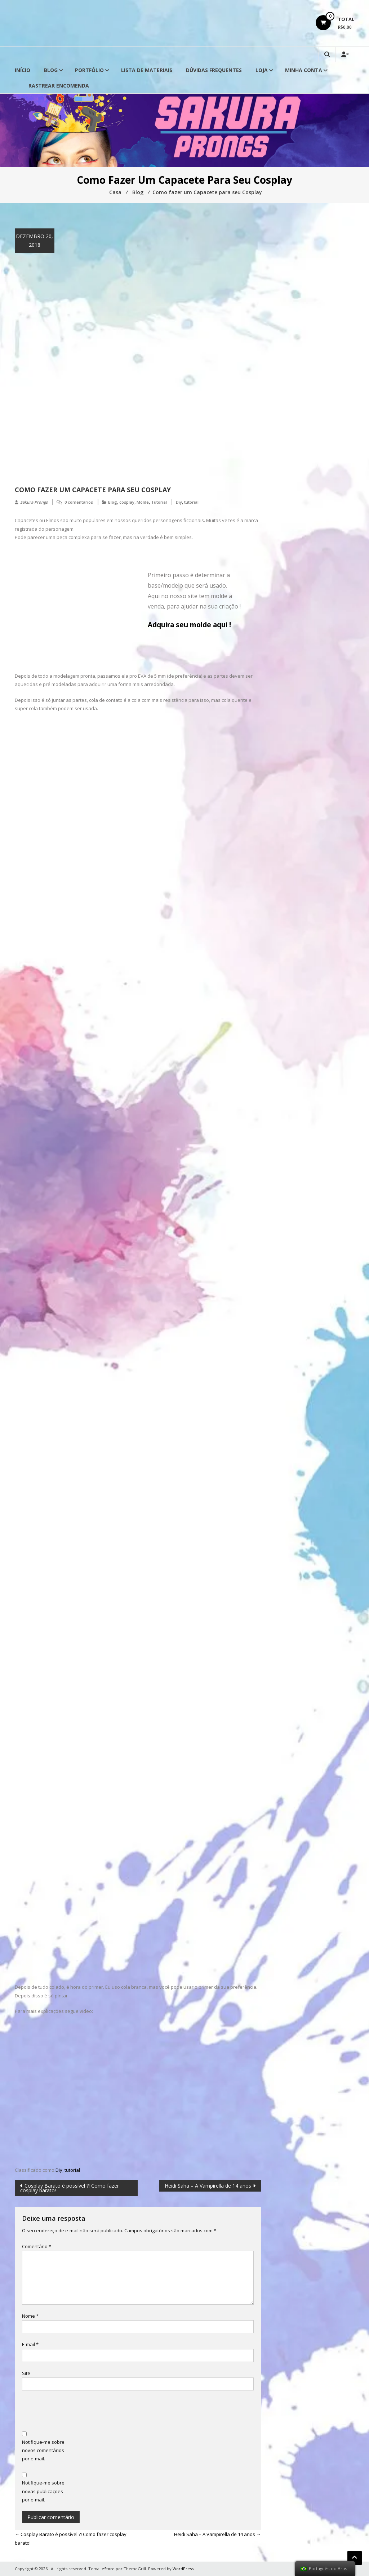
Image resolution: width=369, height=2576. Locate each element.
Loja (261, 70)
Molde (143, 502)
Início (22, 70)
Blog (51, 70)
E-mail (30, 2344)
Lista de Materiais (146, 70)
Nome (30, 2316)
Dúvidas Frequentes (214, 70)
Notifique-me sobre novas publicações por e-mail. (43, 2491)
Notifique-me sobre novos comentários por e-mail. (43, 2450)
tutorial (191, 502)
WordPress (183, 2568)
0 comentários (79, 502)
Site (26, 2373)
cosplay (126, 502)
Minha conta (303, 70)
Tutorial (159, 502)
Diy (179, 502)
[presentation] (77, 2412)
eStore (108, 2568)
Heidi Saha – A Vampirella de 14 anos (208, 2185)
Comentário (36, 2246)
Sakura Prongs (34, 502)
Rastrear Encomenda (58, 85)
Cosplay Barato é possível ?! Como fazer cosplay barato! (69, 2188)
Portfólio (89, 70)
